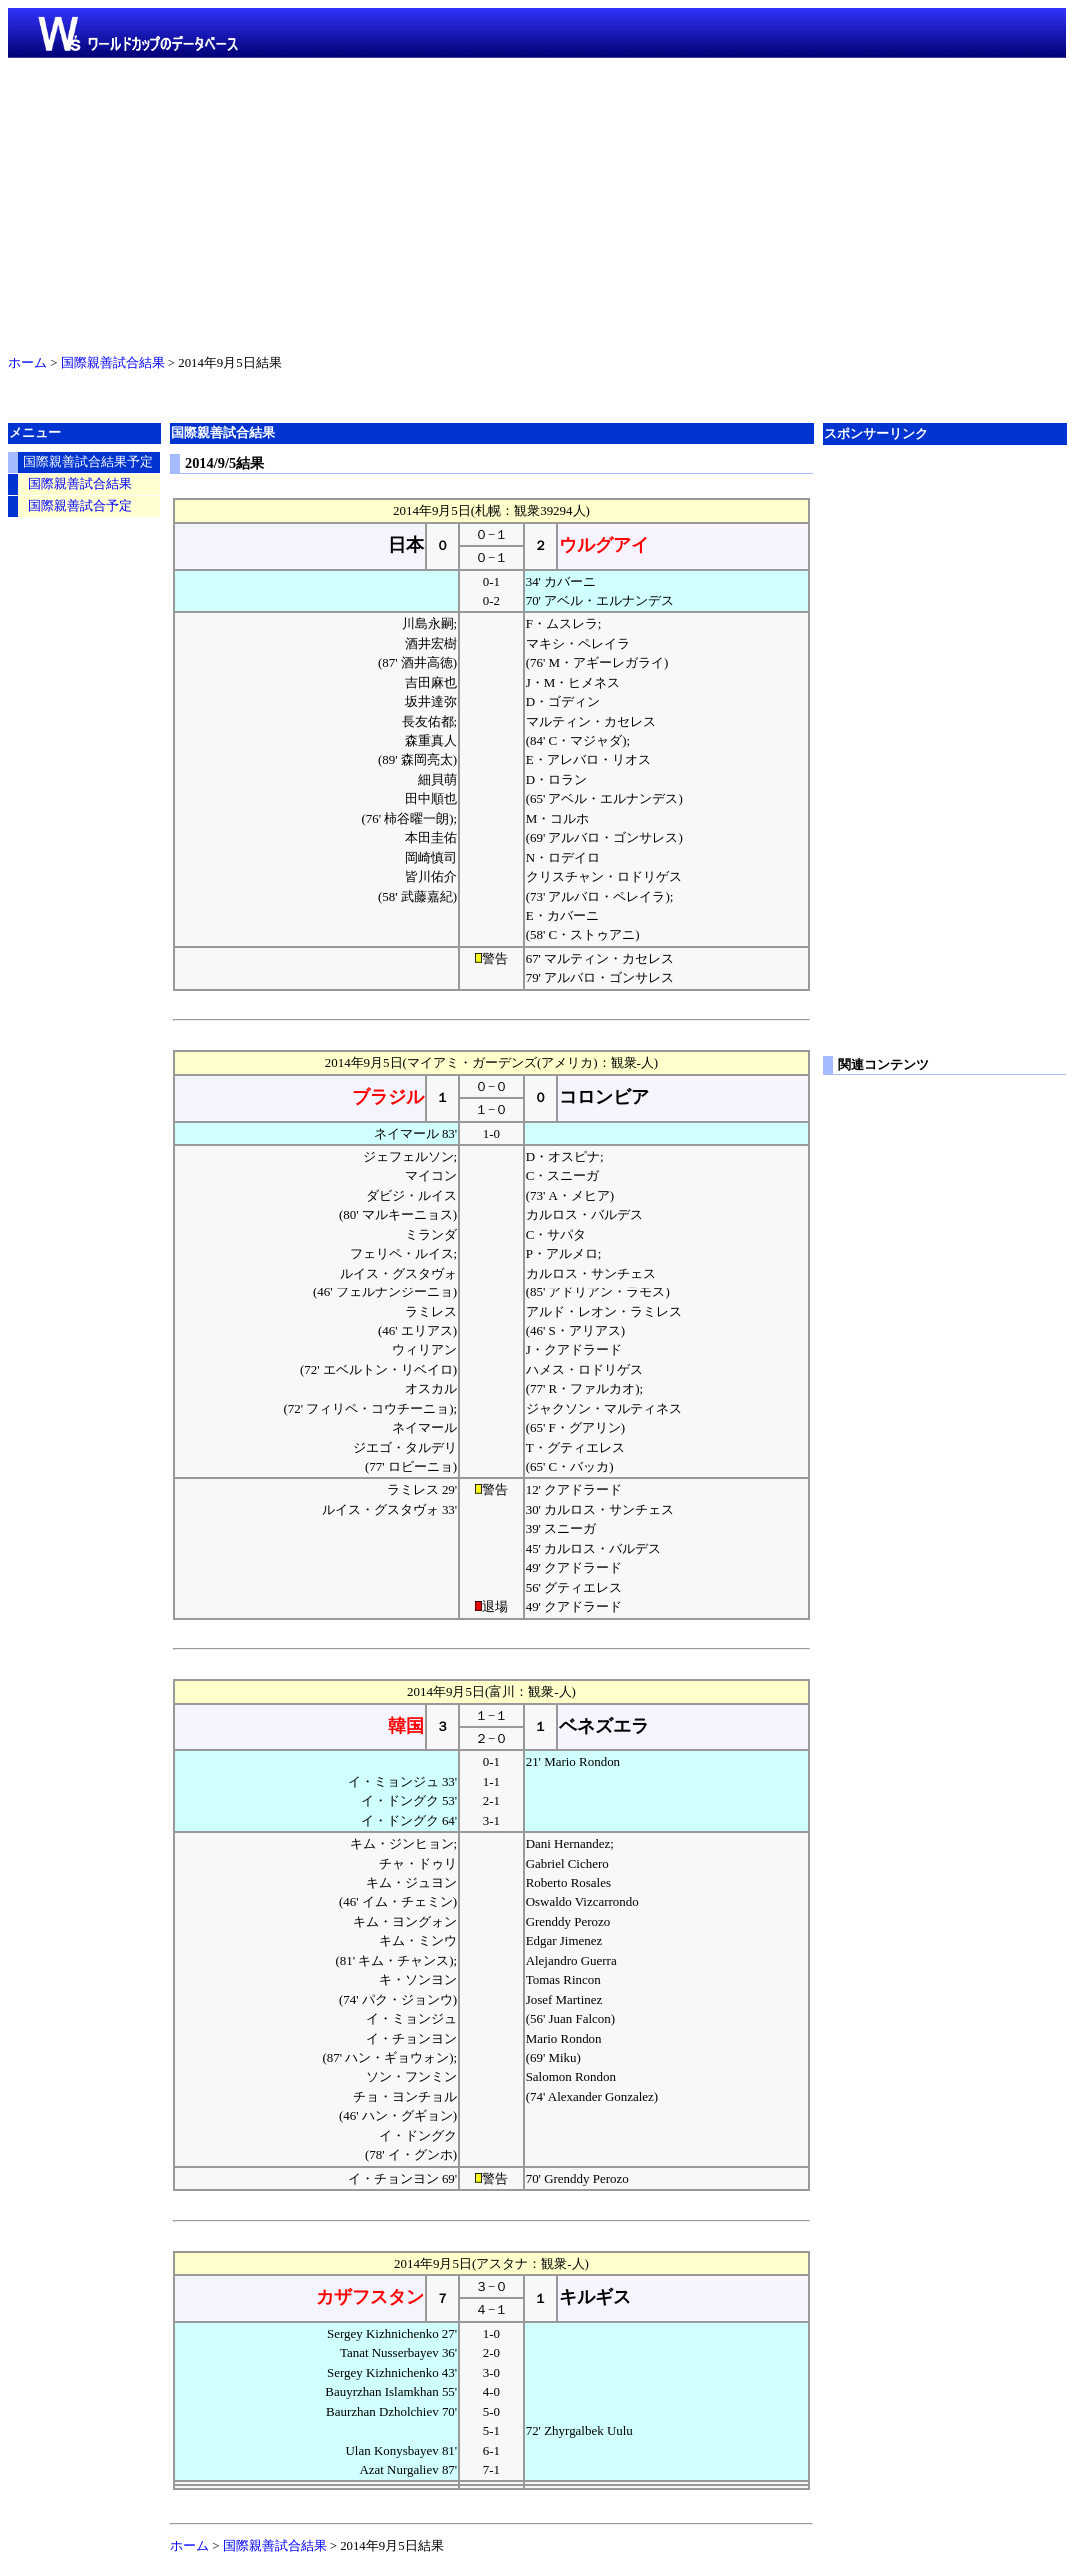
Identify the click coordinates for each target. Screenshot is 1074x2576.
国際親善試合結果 (113, 363)
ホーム (27, 363)
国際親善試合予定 (80, 506)
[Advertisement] (537, 202)
